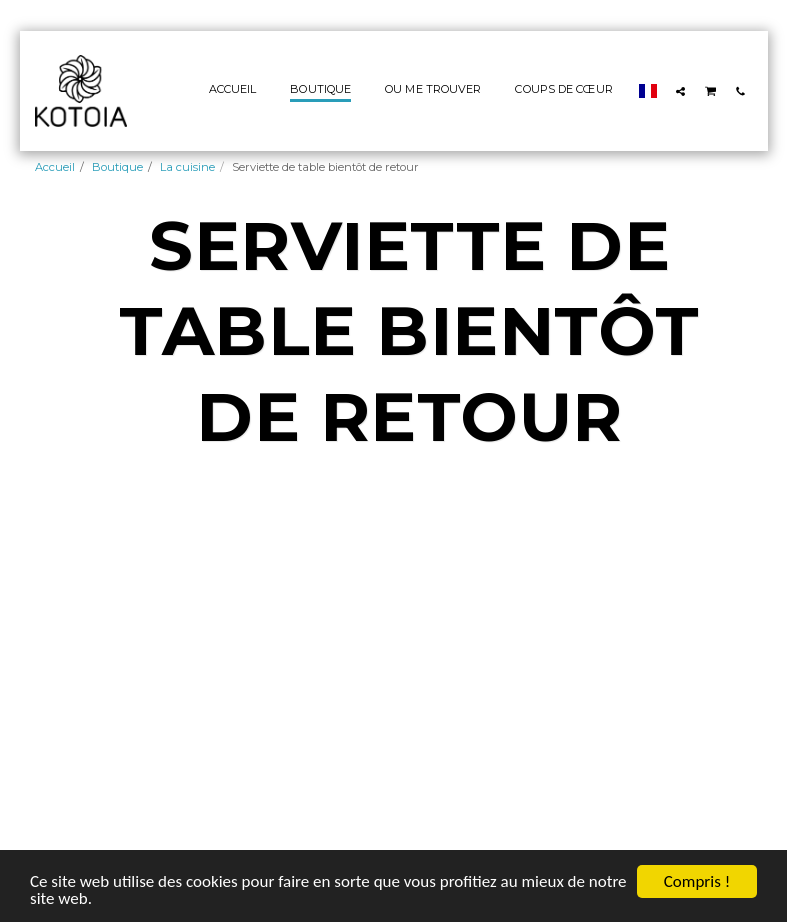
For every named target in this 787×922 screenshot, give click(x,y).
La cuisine (187, 167)
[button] (680, 91)
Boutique (117, 167)
